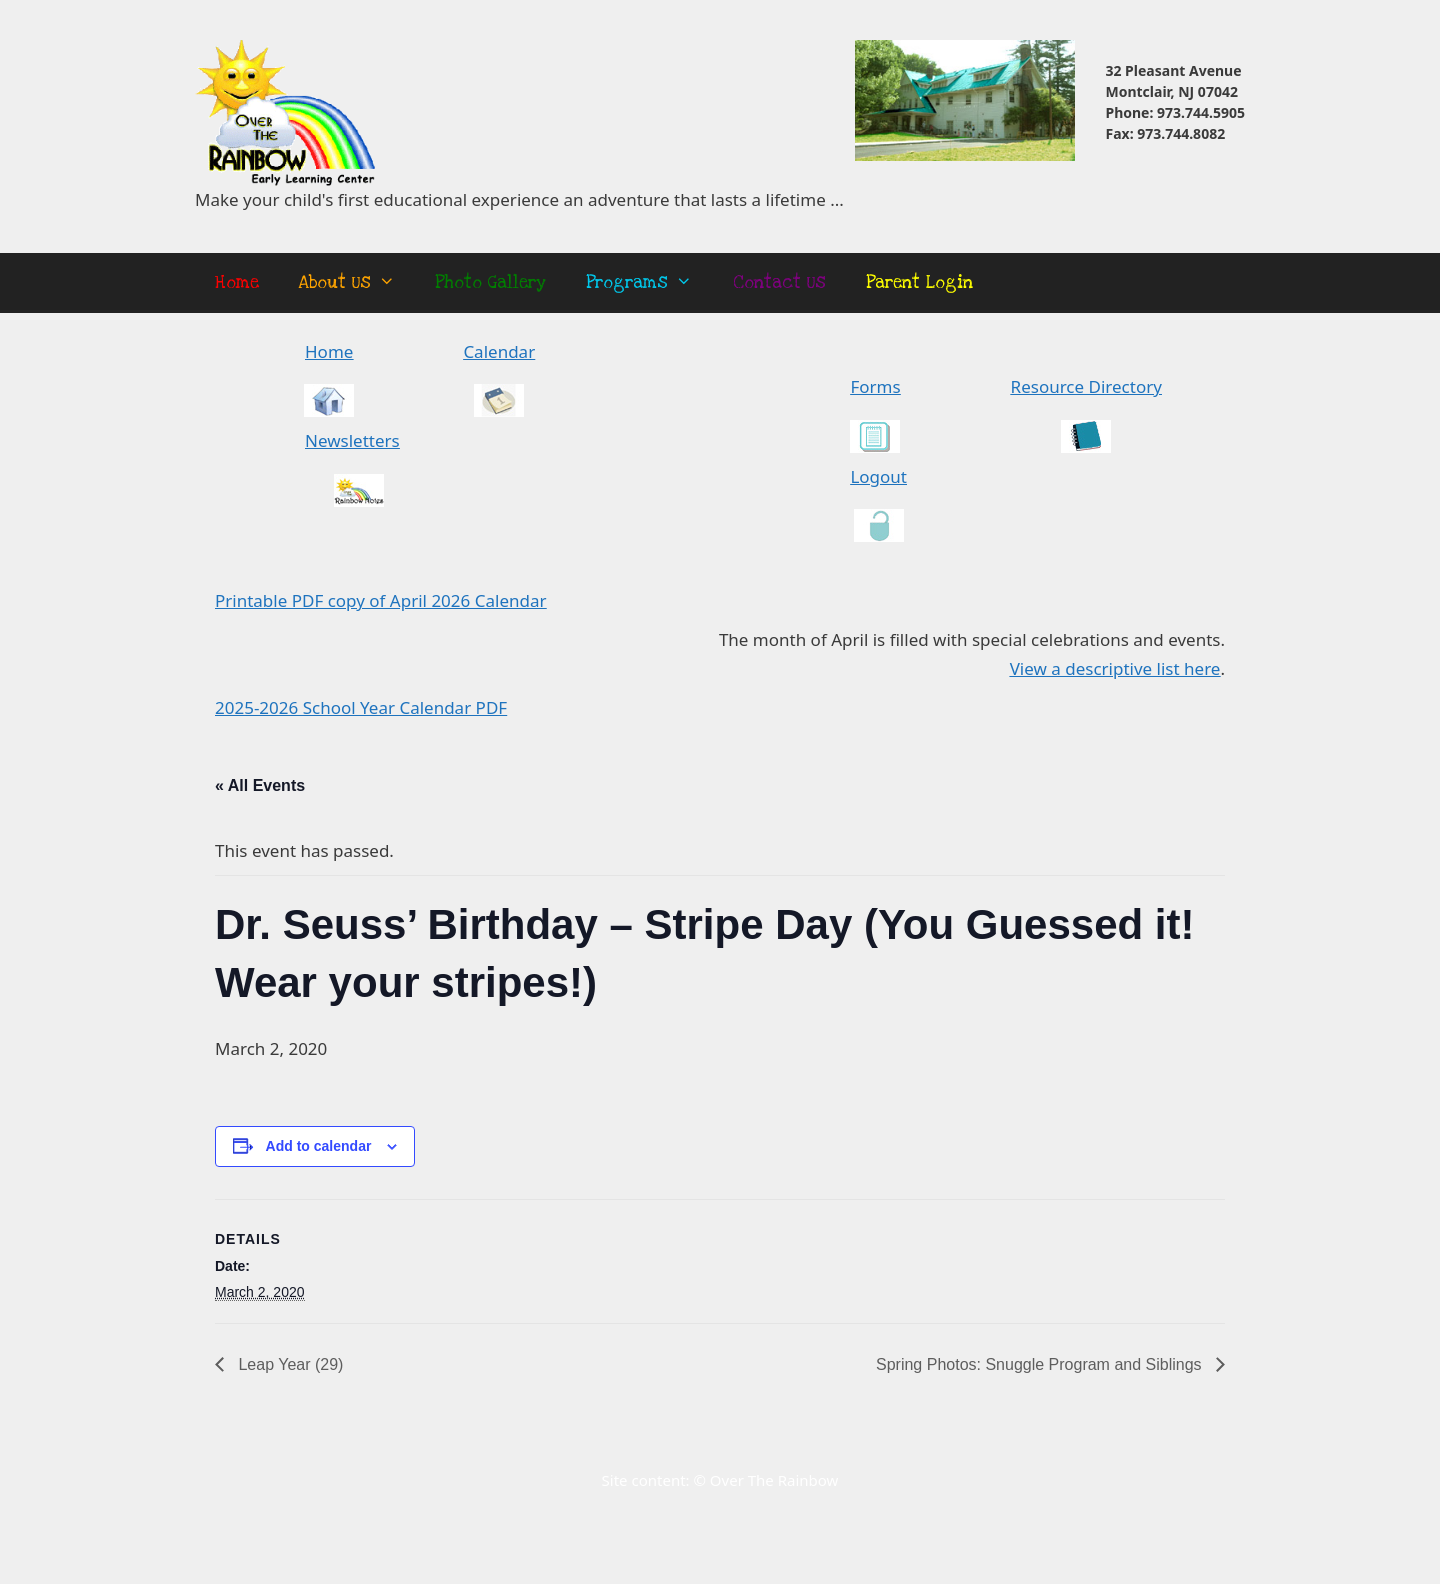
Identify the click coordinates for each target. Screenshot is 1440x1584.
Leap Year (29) (288, 1364)
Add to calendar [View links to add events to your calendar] (319, 1146)
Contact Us (779, 282)
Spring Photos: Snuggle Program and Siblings (1041, 1364)
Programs (649, 283)
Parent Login (919, 282)
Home (237, 282)
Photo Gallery (490, 282)
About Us (357, 283)
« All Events (260, 785)
